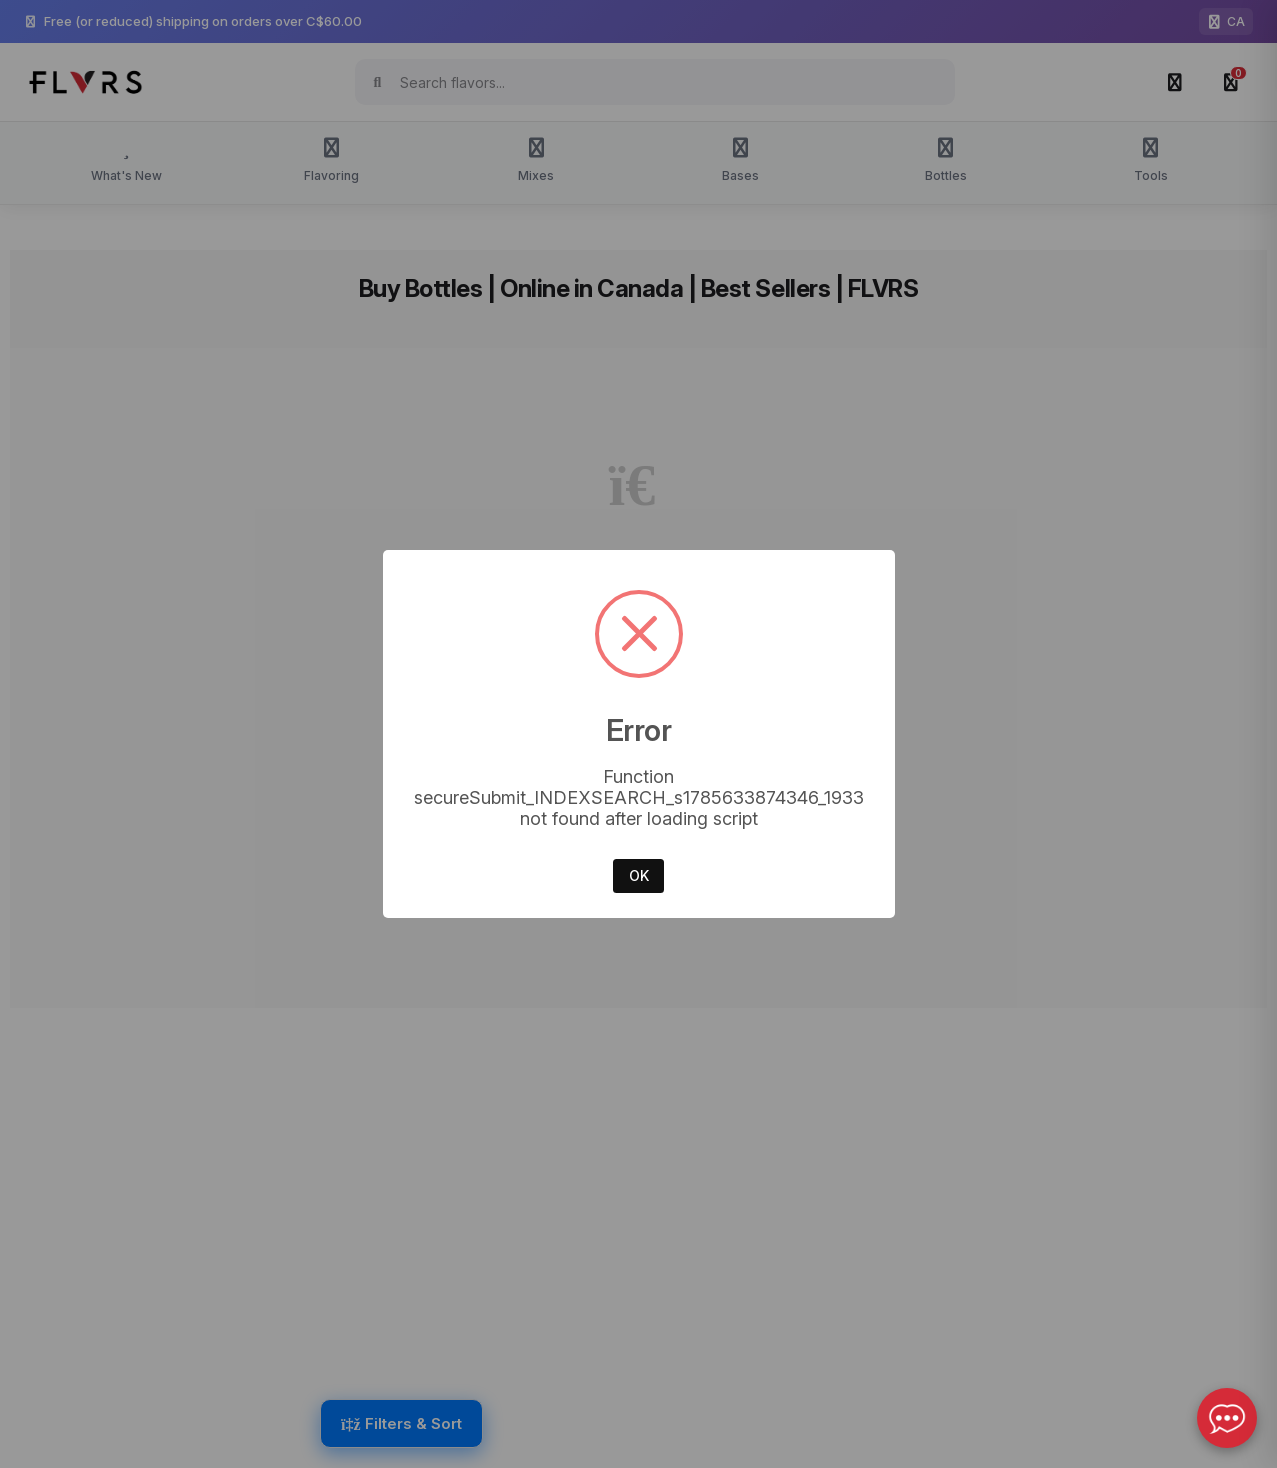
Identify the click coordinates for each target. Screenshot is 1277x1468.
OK (639, 875)
